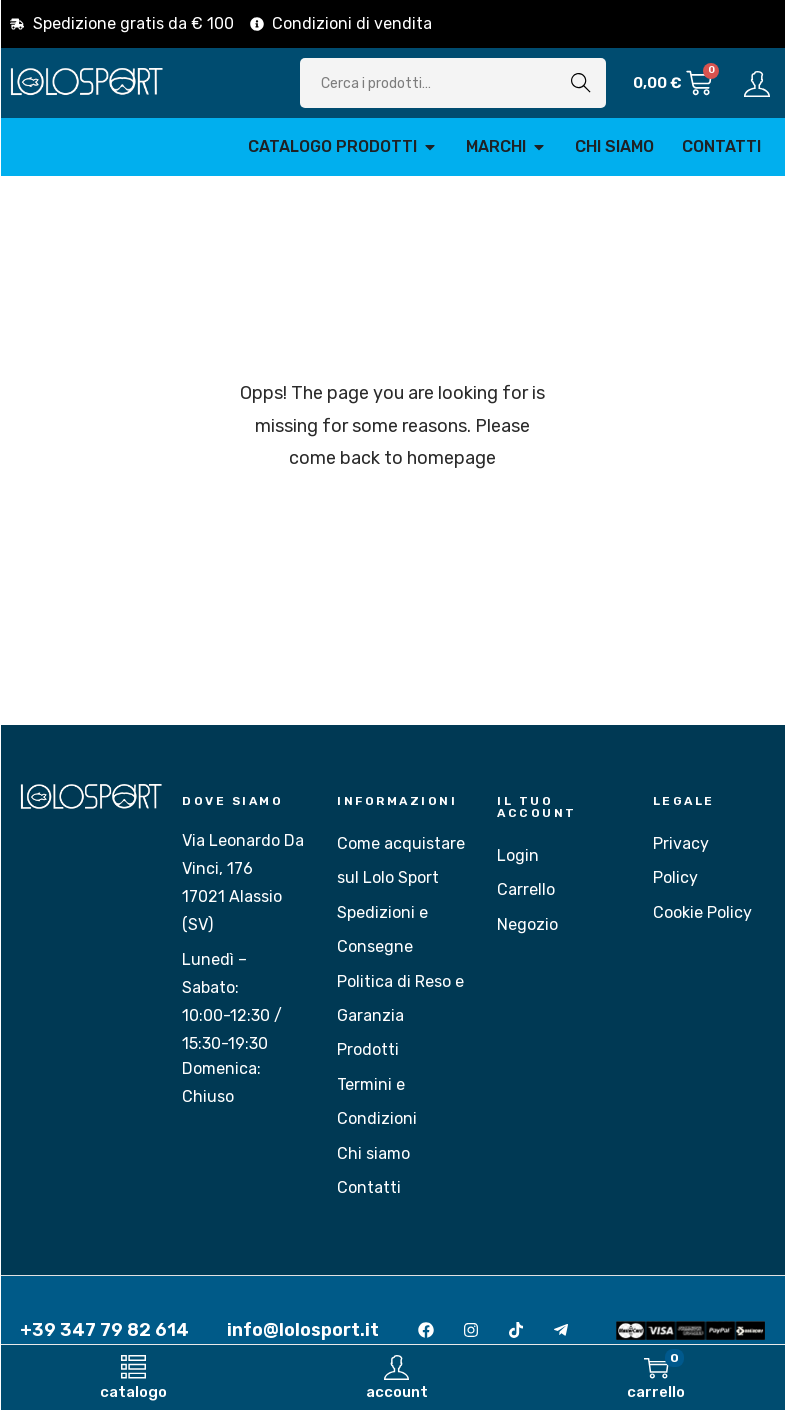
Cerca (581, 82)
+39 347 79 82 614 (104, 1330)
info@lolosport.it (303, 1330)
